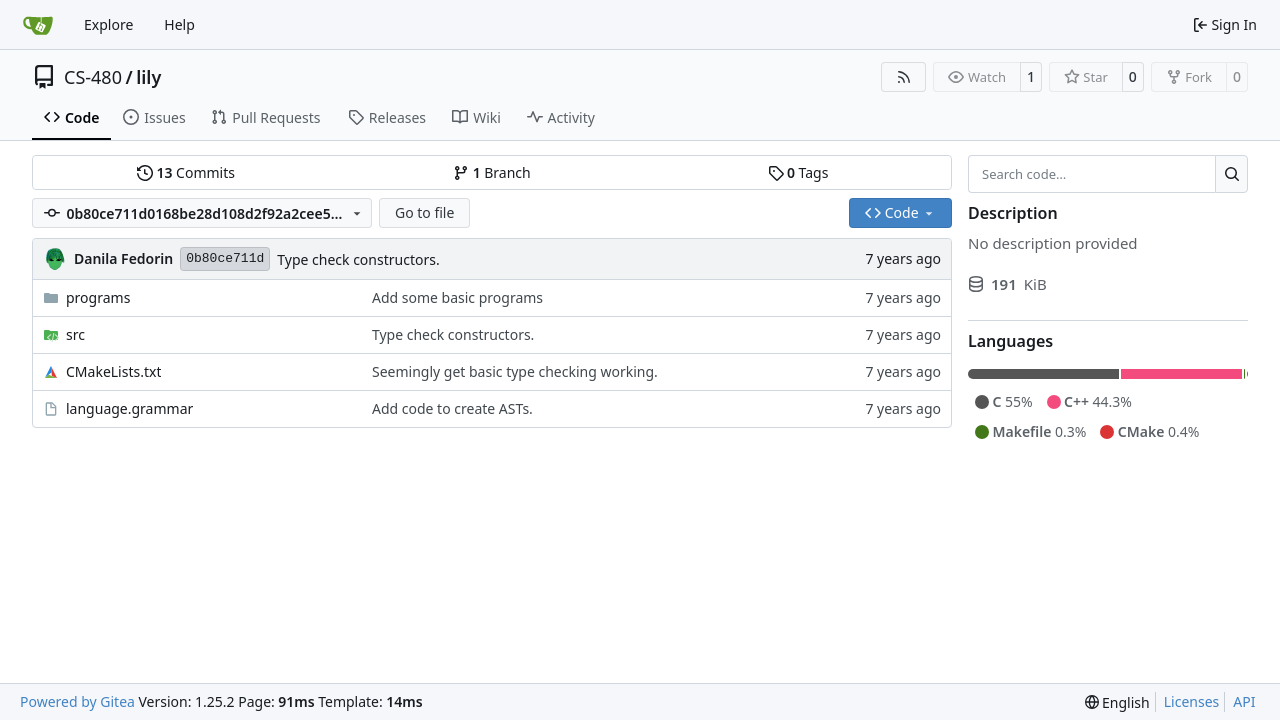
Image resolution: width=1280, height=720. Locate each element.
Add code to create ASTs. (452, 408)
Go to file (424, 212)
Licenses (1192, 701)
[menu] (1117, 702)
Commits (186, 172)
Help (179, 24)
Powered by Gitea (77, 701)
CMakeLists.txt (113, 371)
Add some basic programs (457, 297)
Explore (108, 24)
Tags (798, 172)
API (1244, 701)
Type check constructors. (358, 259)
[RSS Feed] (904, 77)
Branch (492, 172)
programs (98, 297)
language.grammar (129, 408)
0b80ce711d (225, 258)
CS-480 (93, 77)
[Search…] (1231, 174)
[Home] (38, 25)
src (75, 334)
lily (148, 77)
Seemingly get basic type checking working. (515, 371)
